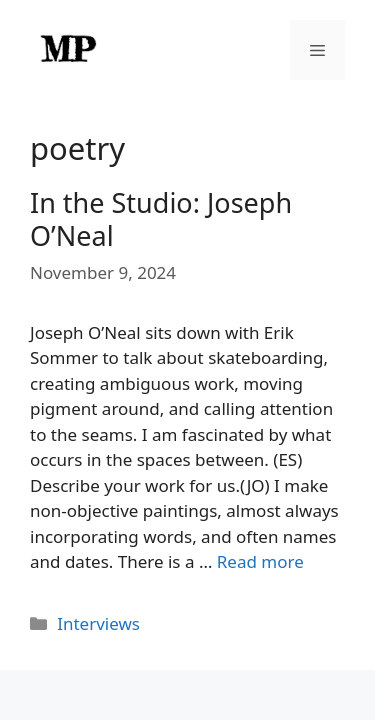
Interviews (98, 623)
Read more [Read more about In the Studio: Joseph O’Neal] (260, 561)
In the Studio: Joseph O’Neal (161, 218)
